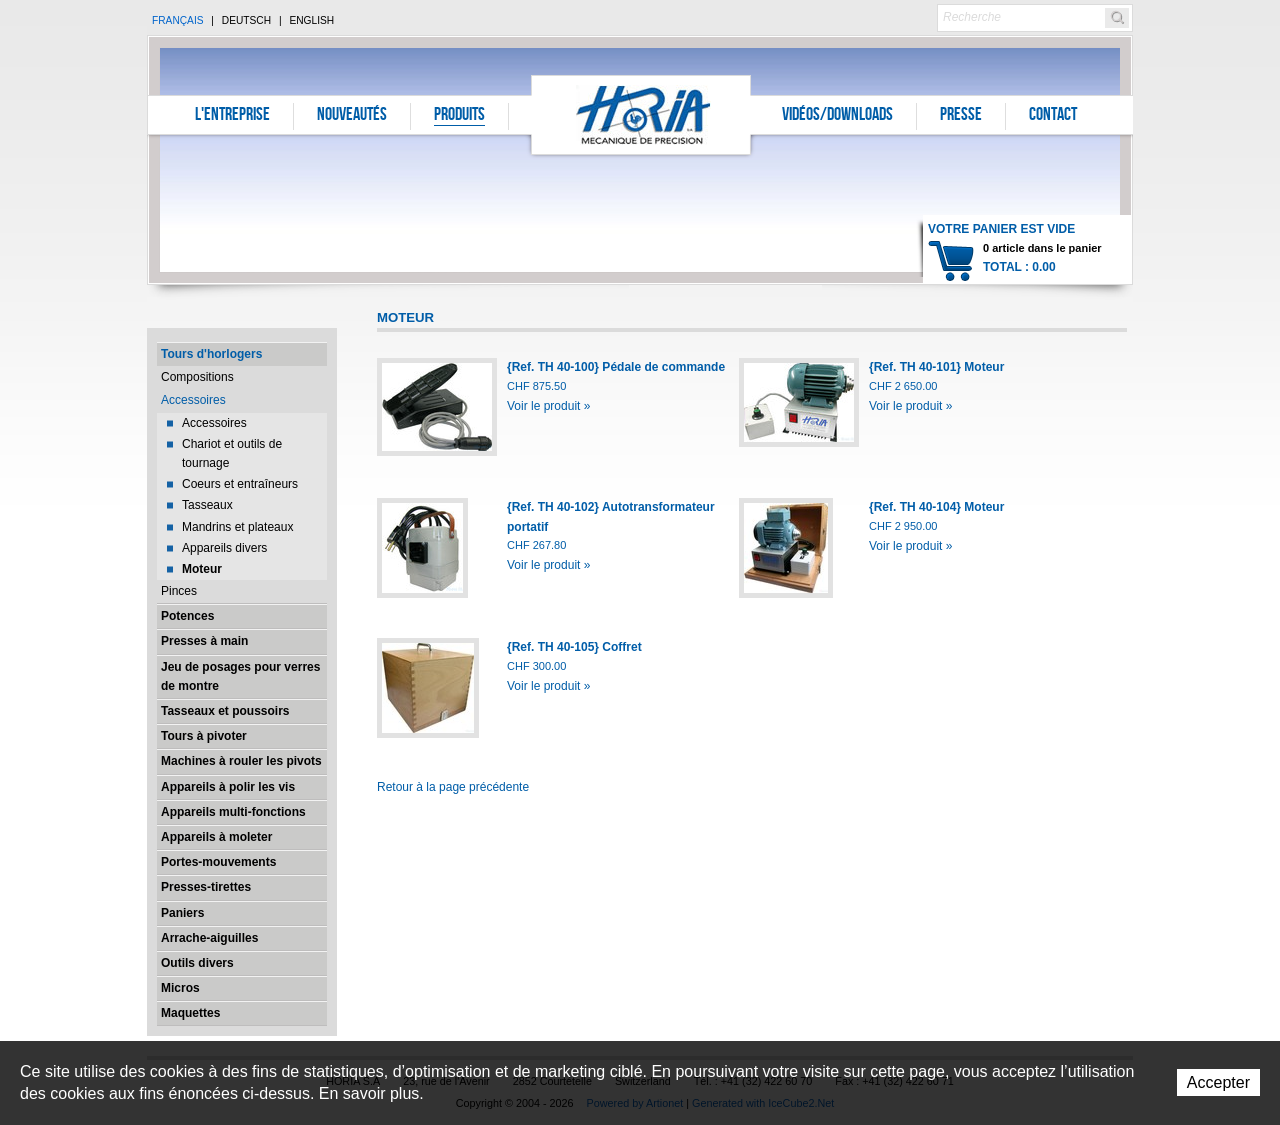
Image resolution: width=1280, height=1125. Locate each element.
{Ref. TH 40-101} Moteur (936, 367)
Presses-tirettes (206, 887)
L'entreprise (232, 116)
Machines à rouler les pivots (241, 761)
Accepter (1218, 1082)
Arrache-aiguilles (209, 938)
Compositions (197, 377)
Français (178, 20)
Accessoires (193, 400)
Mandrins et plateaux (237, 527)
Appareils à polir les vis (228, 787)
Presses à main (204, 641)
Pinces (179, 591)
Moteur (202, 569)
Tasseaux (207, 505)
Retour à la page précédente (453, 787)
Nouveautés (352, 116)
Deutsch (246, 20)
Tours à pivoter (204, 736)
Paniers (182, 913)
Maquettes (190, 1013)
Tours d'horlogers (211, 354)
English (311, 20)
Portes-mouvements (218, 862)
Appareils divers (224, 548)
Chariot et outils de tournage (232, 453)
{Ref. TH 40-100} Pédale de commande (616, 367)
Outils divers (197, 963)
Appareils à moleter (216, 837)
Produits (459, 116)
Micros (180, 988)
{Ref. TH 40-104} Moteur (936, 507)
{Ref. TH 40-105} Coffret (574, 647)
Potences (187, 616)
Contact (1053, 116)
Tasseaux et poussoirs (225, 711)
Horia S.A (641, 114)
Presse (961, 116)
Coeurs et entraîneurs (240, 484)
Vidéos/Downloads (837, 116)
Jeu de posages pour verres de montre (240, 676)
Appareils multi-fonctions (233, 812)
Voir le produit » (548, 406)
